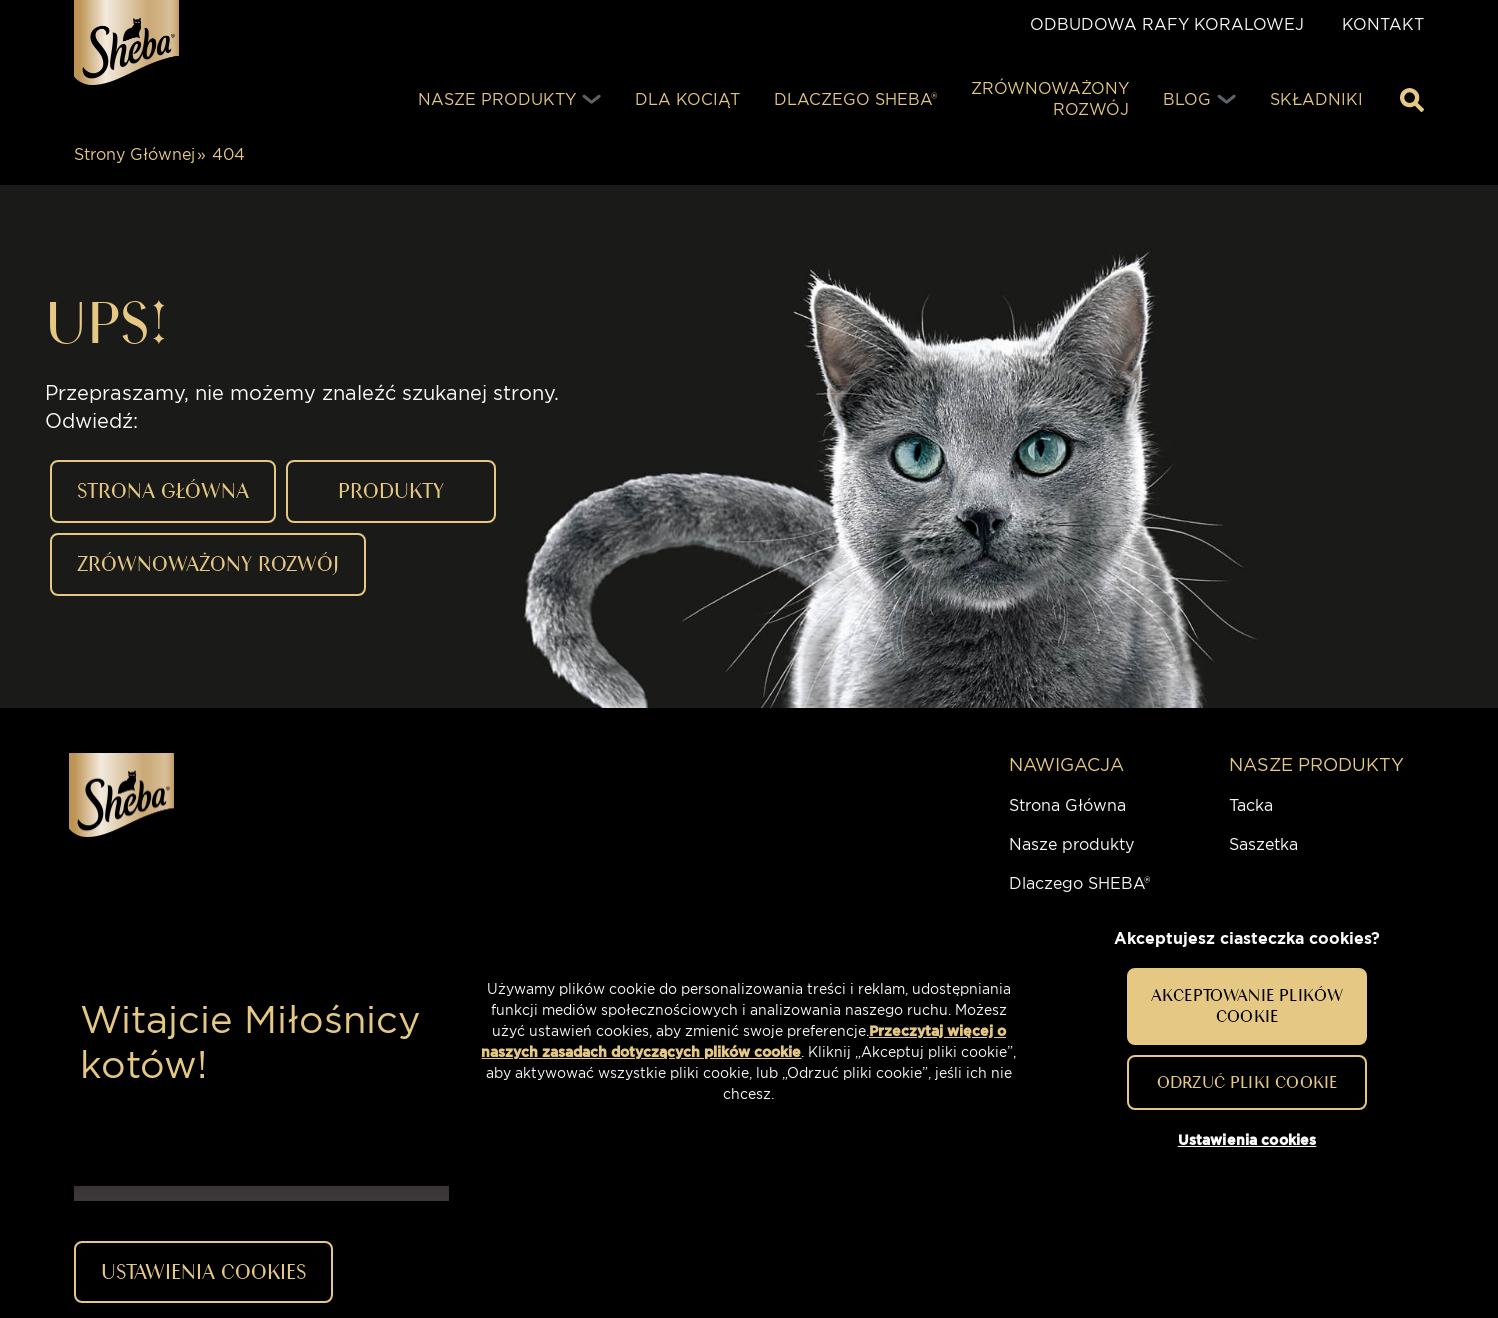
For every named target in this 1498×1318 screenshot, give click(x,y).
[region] (748, 1043)
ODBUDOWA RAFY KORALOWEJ (1167, 24)
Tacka (1251, 805)
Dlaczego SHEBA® (1079, 883)
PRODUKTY (391, 490)
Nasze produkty (1071, 844)
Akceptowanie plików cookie (1247, 1006)
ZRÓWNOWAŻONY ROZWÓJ (208, 563)
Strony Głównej (134, 154)
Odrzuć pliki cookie (1247, 1082)
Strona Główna (1067, 805)
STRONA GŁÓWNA (163, 490)
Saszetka (1263, 844)
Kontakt (1383, 24)
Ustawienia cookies (203, 1271)
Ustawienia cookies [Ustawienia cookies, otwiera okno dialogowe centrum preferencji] (1247, 1140)
